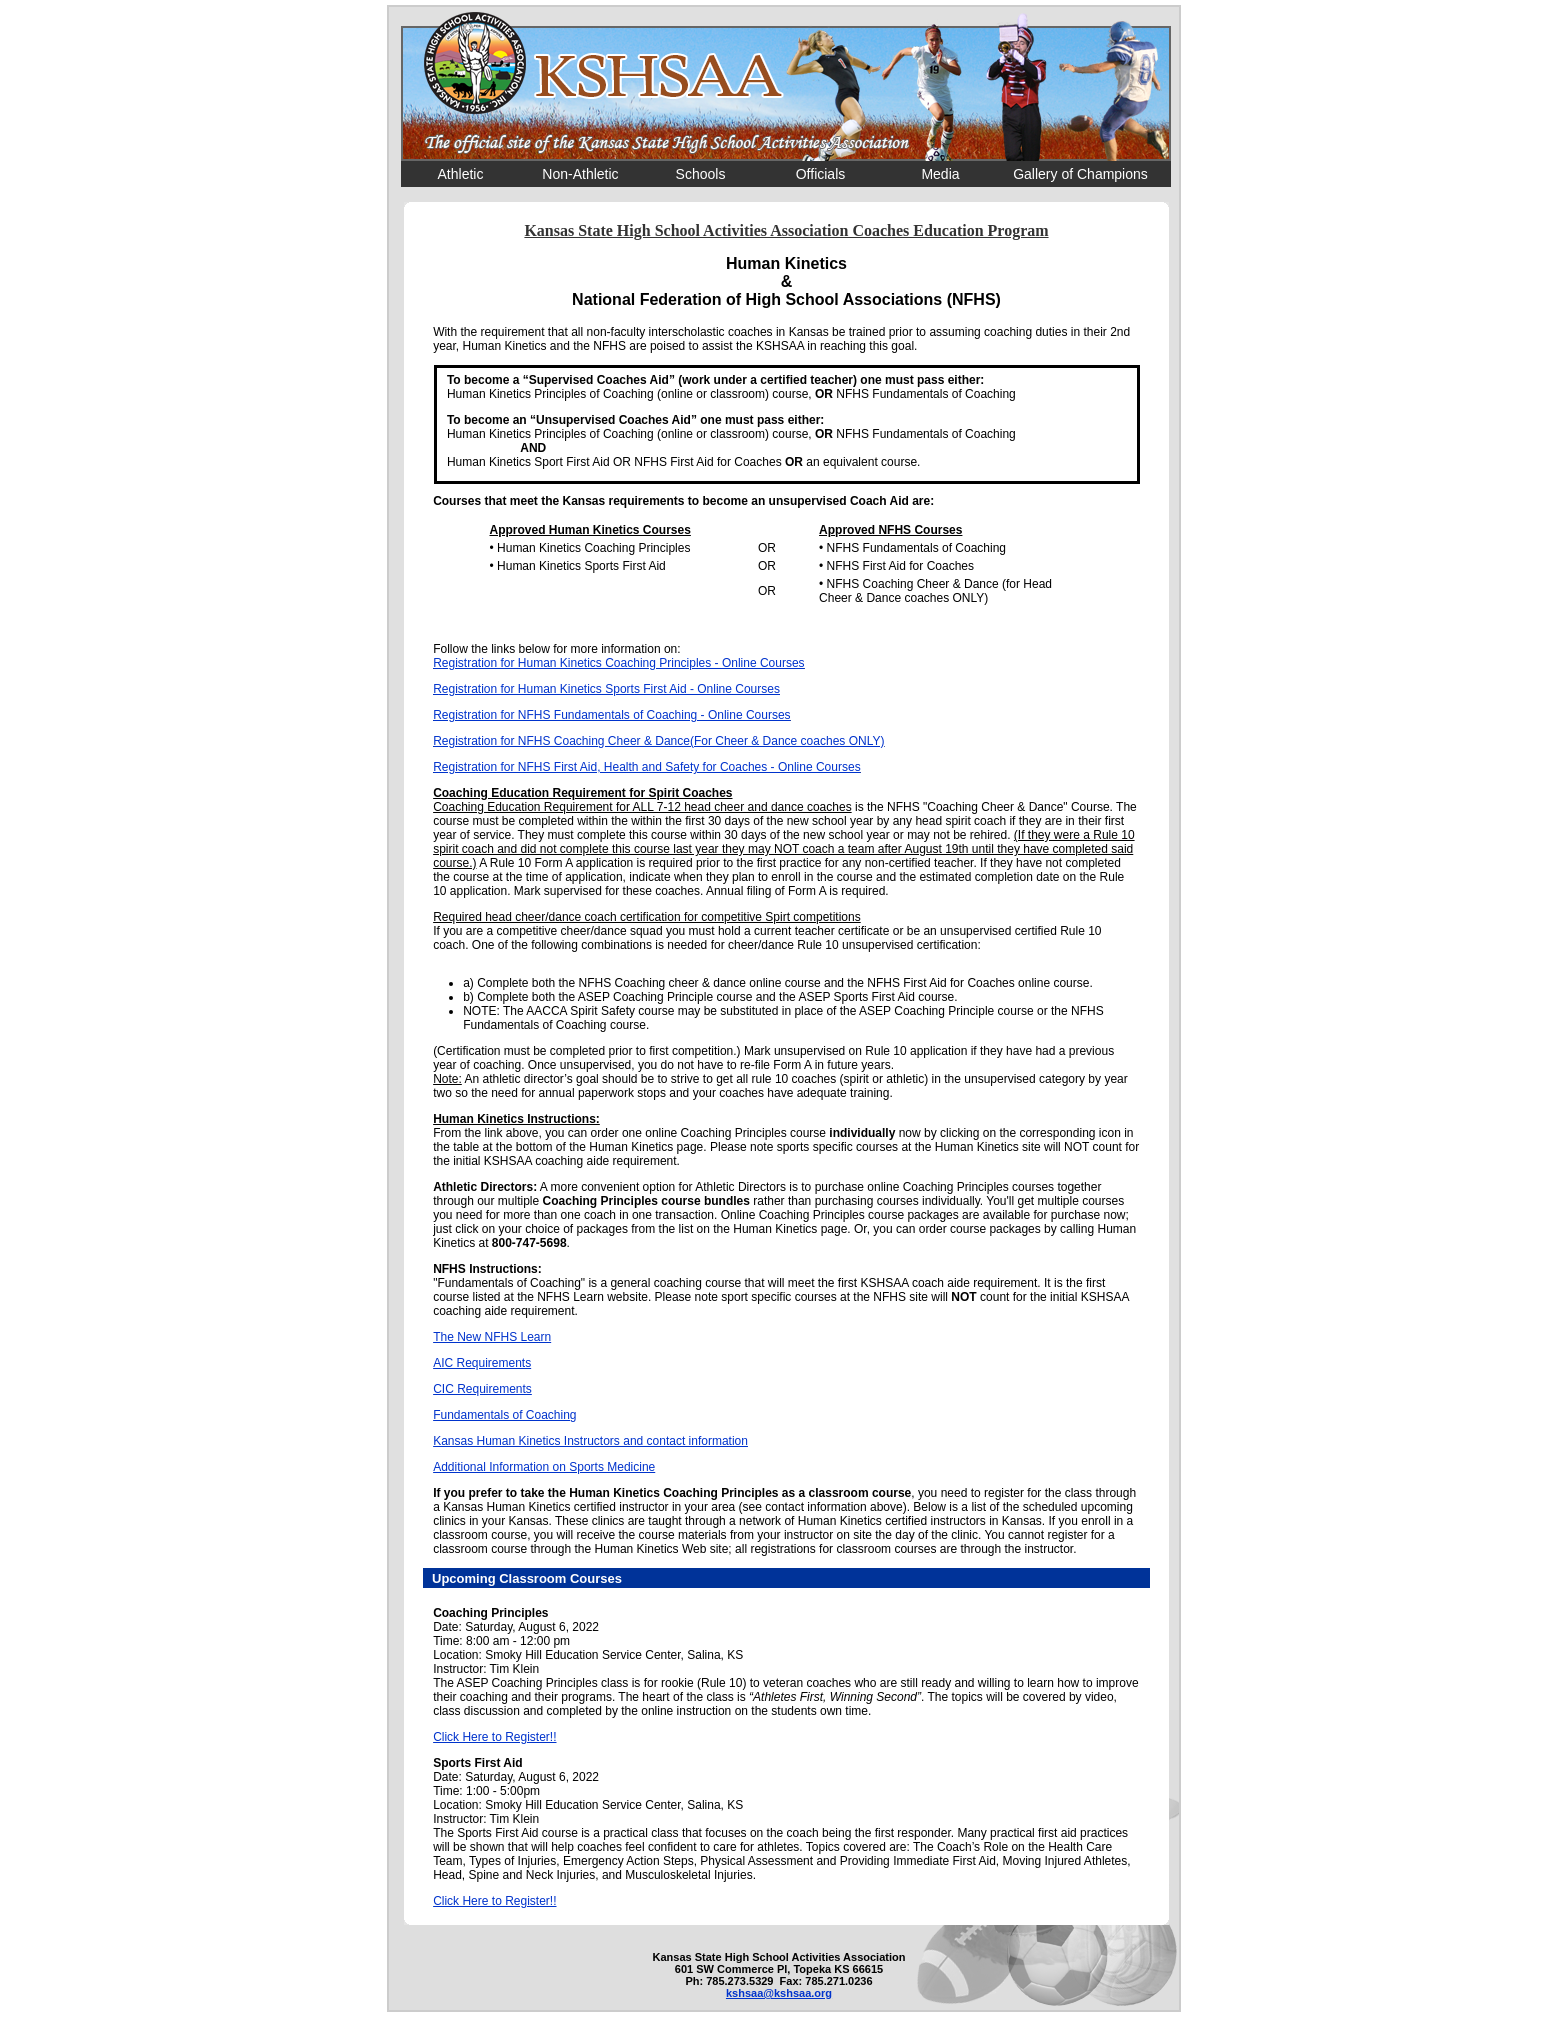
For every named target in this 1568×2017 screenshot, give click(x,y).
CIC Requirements (482, 1389)
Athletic (461, 174)
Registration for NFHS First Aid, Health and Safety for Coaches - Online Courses (647, 767)
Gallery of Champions (1080, 174)
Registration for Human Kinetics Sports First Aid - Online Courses (606, 689)
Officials (821, 174)
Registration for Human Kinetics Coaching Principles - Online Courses (619, 663)
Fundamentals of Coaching (504, 1415)
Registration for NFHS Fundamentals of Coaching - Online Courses (612, 715)
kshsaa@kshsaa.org (779, 1993)
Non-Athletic (580, 174)
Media (940, 174)
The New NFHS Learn (492, 1337)
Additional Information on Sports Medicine (544, 1467)
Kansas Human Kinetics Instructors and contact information (590, 1441)
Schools (701, 174)
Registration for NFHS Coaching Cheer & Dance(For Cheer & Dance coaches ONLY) (658, 741)
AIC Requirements (482, 1363)
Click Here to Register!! (494, 1737)
